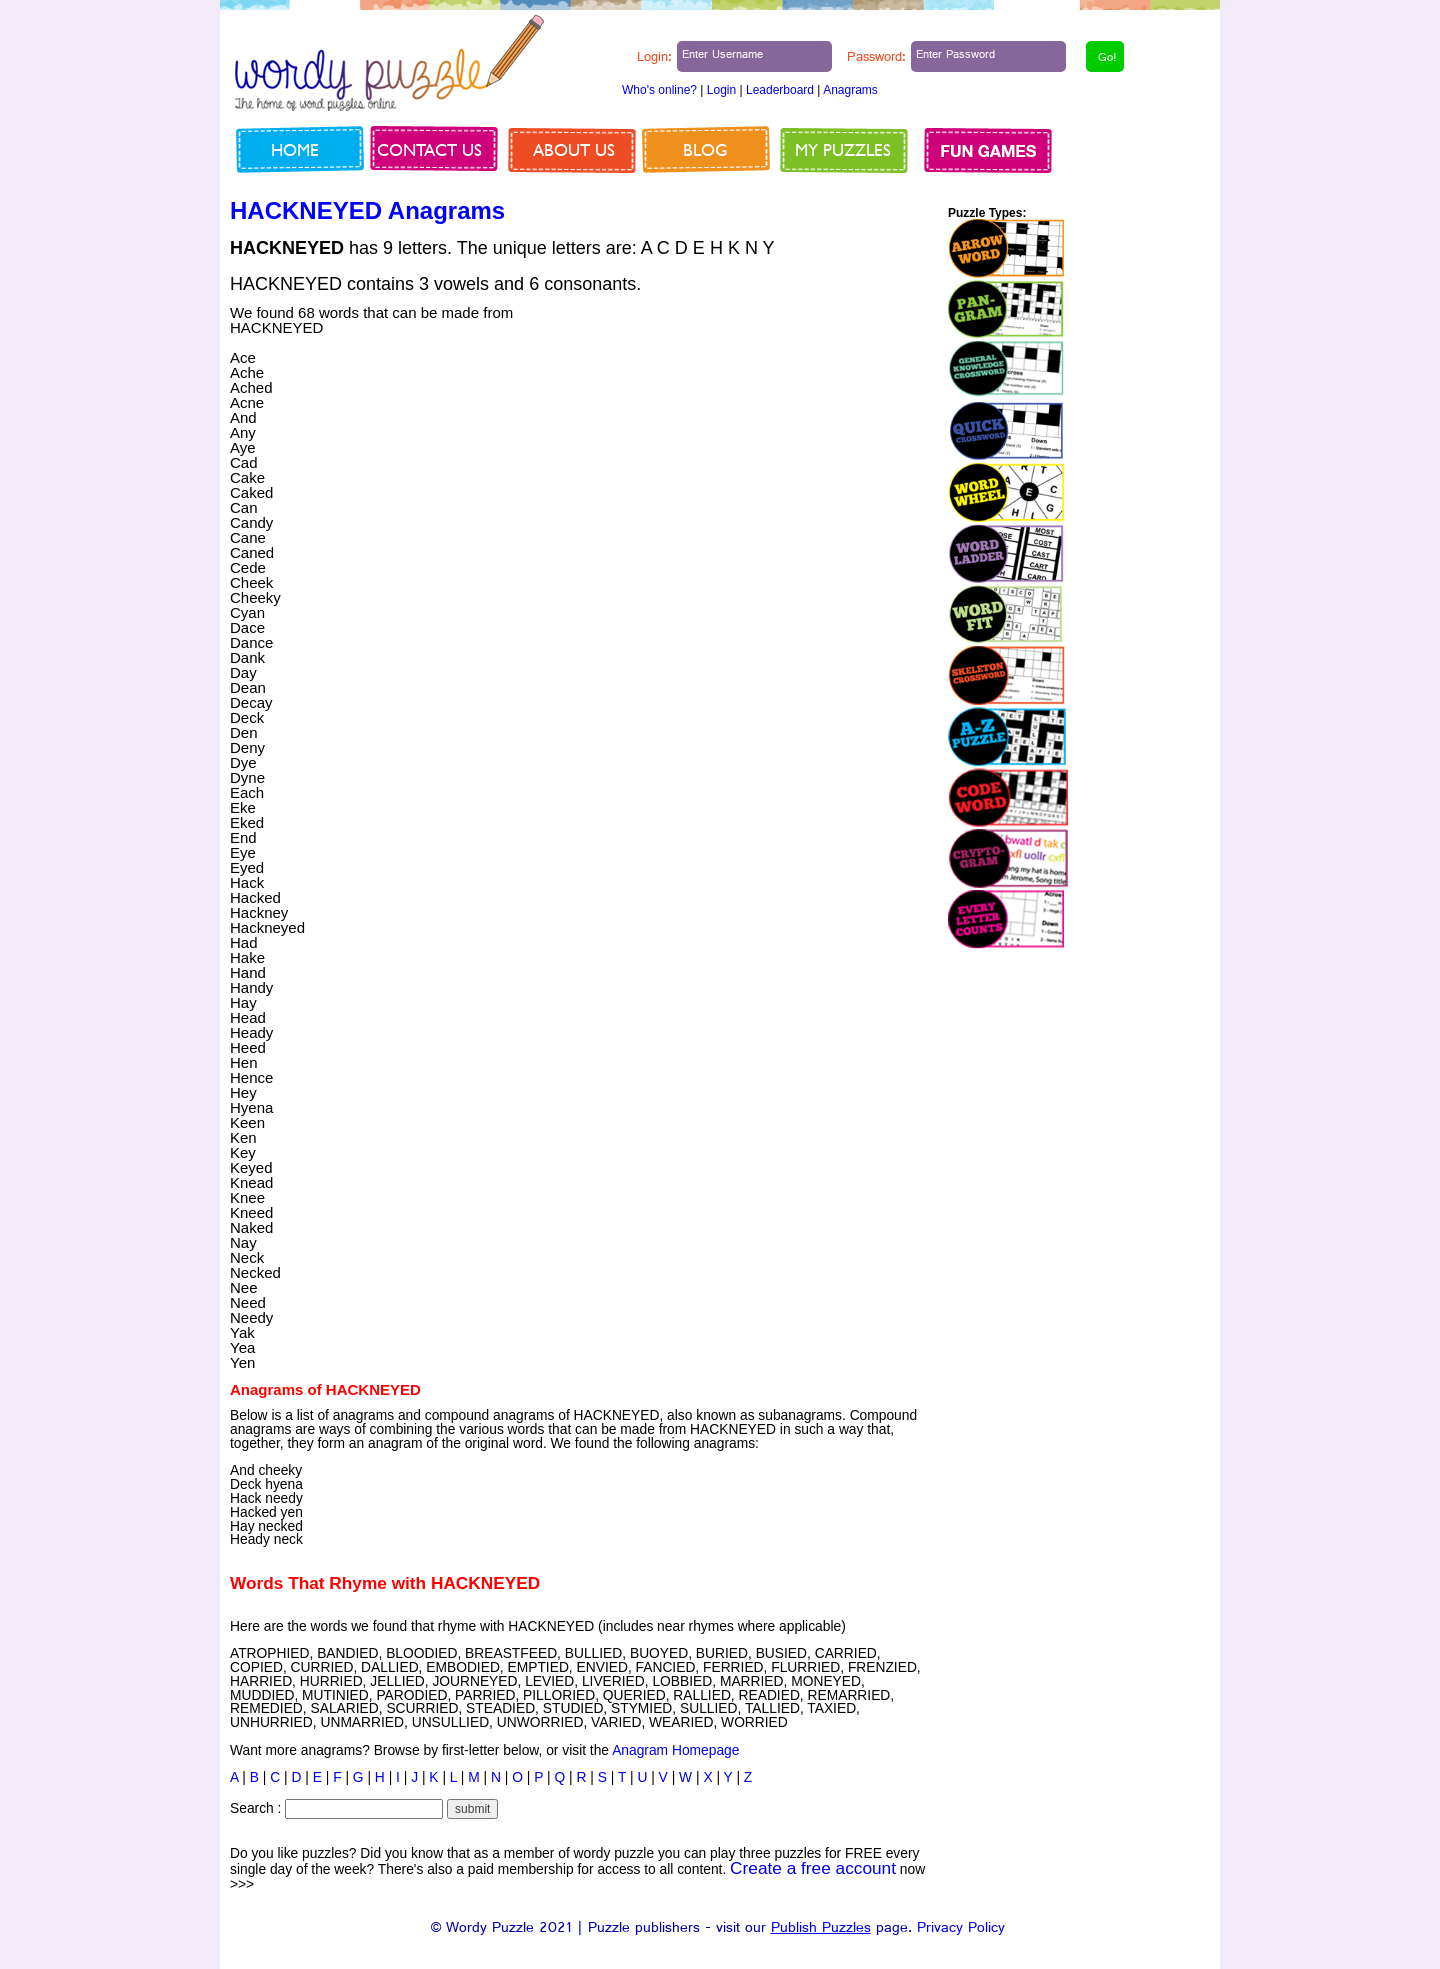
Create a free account (813, 1868)
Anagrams (850, 90)
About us (574, 149)
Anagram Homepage (675, 1750)
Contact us (429, 149)
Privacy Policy (961, 1929)
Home (295, 149)
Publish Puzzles (821, 1929)
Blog (705, 149)
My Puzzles (843, 149)
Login (721, 90)
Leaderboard (780, 90)
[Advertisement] (762, 445)
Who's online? (659, 90)
